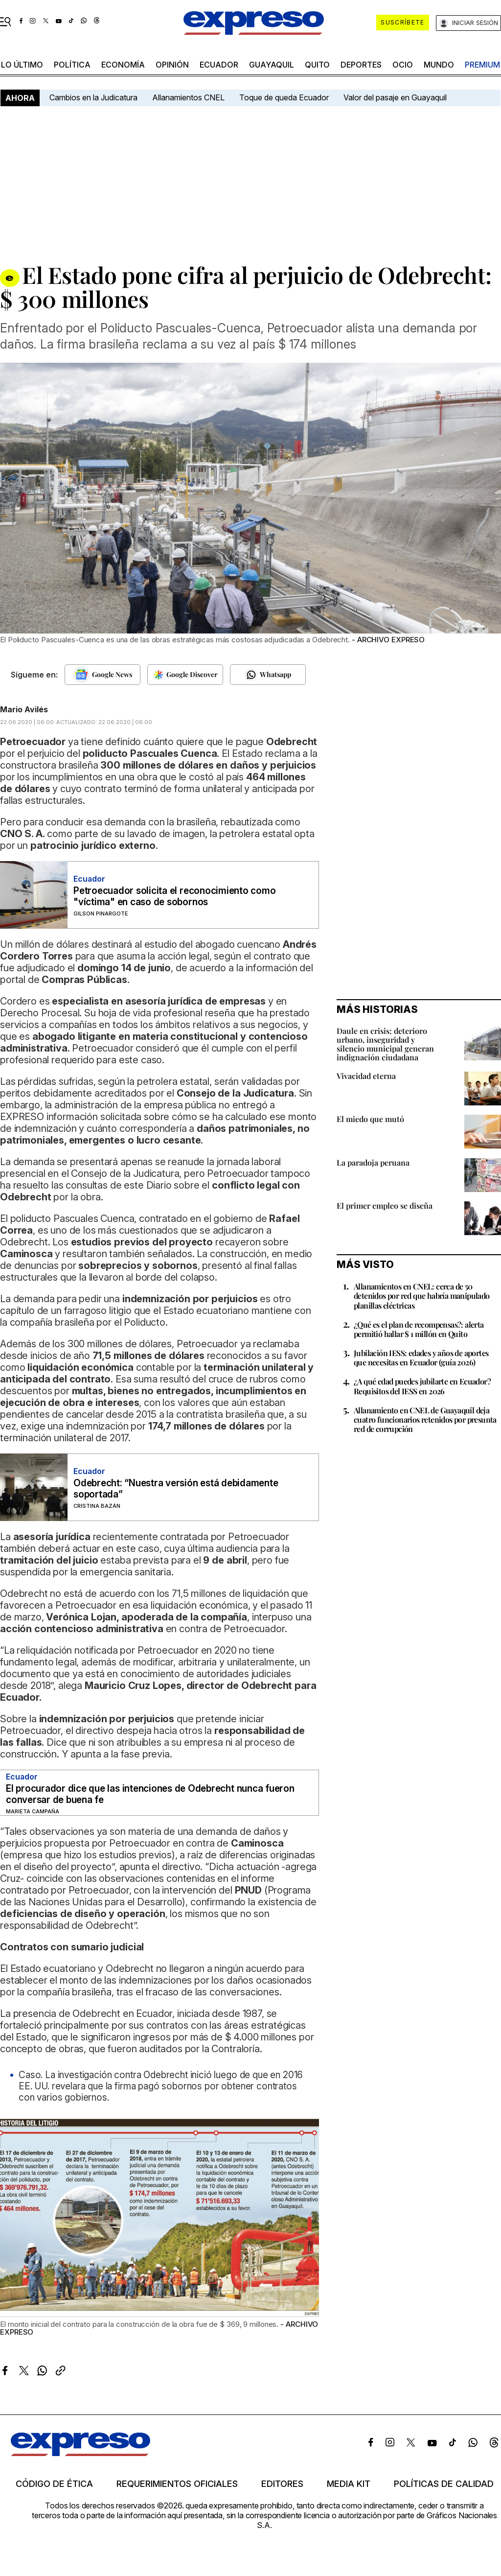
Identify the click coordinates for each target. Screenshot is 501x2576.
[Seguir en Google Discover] (185, 674)
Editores (282, 2484)
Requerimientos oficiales (177, 2484)
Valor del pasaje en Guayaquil (395, 97)
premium (482, 64)
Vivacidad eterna (366, 1076)
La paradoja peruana (373, 1162)
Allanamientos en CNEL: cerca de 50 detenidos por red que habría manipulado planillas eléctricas (422, 1295)
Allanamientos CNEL (188, 97)
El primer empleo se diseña (385, 1205)
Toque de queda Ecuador (284, 97)
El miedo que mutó (370, 1119)
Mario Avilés (24, 709)
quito (317, 64)
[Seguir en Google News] (102, 674)
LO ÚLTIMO (22, 64)
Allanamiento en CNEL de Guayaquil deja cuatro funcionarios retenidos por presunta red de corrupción (425, 1419)
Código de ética (54, 2484)
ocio (402, 64)
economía (123, 64)
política (72, 64)
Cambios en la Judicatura (93, 97)
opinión (172, 64)
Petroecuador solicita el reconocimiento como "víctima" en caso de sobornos (174, 896)
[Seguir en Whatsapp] (268, 674)
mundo (439, 64)
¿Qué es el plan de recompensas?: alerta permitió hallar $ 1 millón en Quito (419, 1329)
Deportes (361, 64)
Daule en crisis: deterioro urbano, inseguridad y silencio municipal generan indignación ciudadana (385, 1044)
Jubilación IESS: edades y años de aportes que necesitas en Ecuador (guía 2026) (421, 1357)
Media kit (348, 2484)
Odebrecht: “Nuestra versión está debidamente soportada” (175, 1488)
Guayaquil (271, 64)
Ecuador (219, 64)
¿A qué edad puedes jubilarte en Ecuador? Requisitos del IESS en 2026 (422, 1386)
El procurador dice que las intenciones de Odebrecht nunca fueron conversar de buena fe (150, 1794)
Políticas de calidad (444, 2484)
